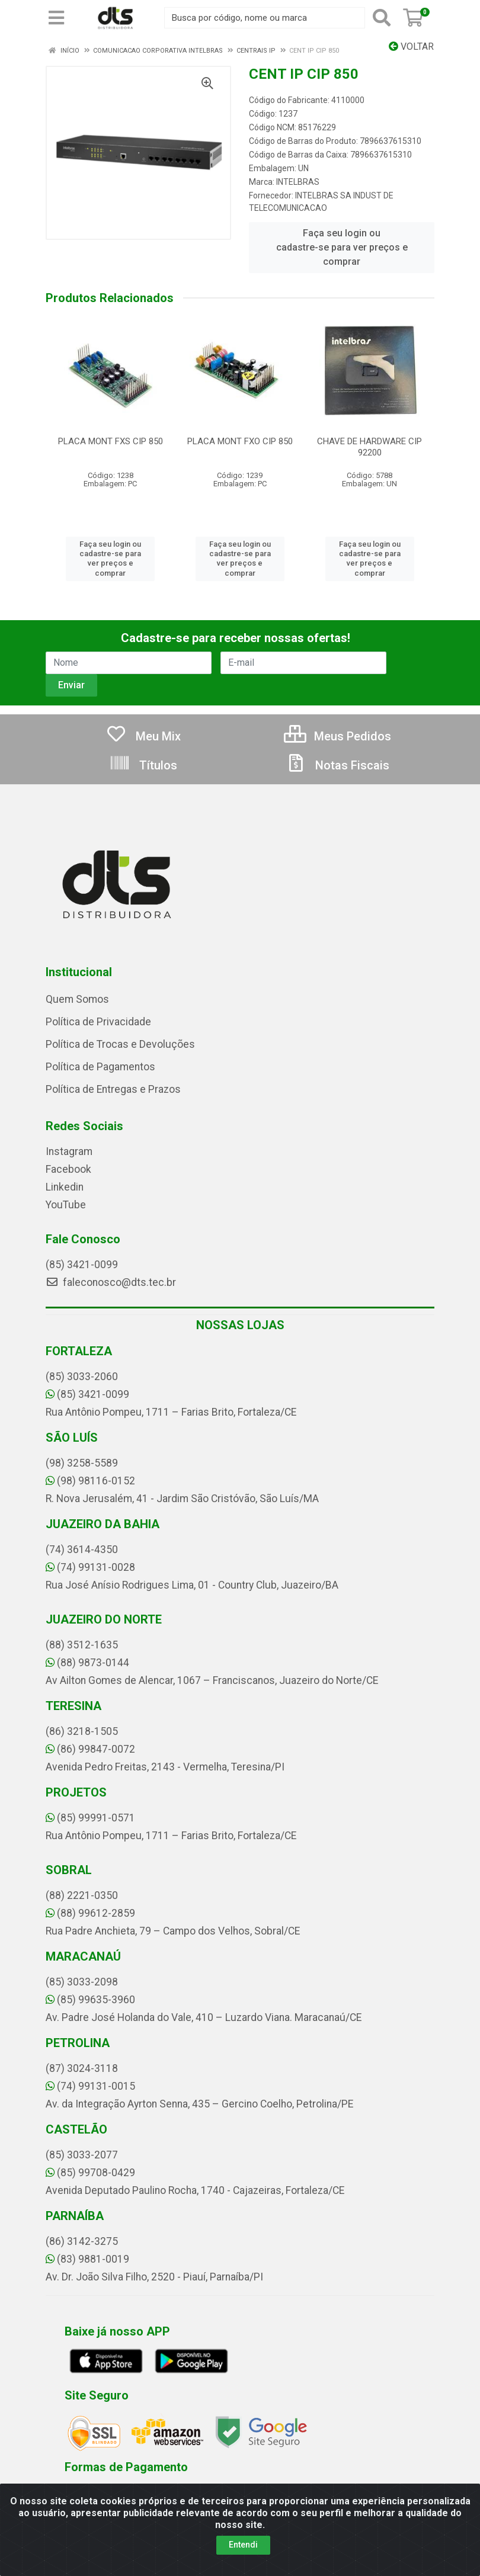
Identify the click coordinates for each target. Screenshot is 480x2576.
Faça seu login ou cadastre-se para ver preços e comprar (342, 247)
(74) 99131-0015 (90, 2086)
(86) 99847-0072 (90, 1749)
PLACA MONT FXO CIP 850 (240, 441)
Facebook (68, 1169)
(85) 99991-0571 (90, 1818)
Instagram (69, 1151)
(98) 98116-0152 (90, 1481)
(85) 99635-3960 (90, 2000)
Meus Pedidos (337, 736)
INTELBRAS (297, 182)
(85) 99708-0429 (90, 2173)
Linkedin (65, 1187)
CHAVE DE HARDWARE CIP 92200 (369, 447)
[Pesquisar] (381, 17)
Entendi (243, 2544)
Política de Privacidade (98, 1022)
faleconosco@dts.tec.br (111, 1282)
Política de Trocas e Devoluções (120, 1044)
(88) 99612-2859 (90, 1913)
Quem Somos (77, 999)
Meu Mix (143, 736)
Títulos (143, 765)
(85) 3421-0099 (82, 1265)
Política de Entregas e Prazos (113, 1089)
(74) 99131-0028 (90, 1567)
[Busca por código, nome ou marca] (264, 17)
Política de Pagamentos (100, 1067)
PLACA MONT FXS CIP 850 (110, 441)
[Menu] (56, 17)
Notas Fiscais (337, 765)
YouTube (66, 1205)
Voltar (411, 46)
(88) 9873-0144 (87, 1663)
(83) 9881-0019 (87, 2259)
